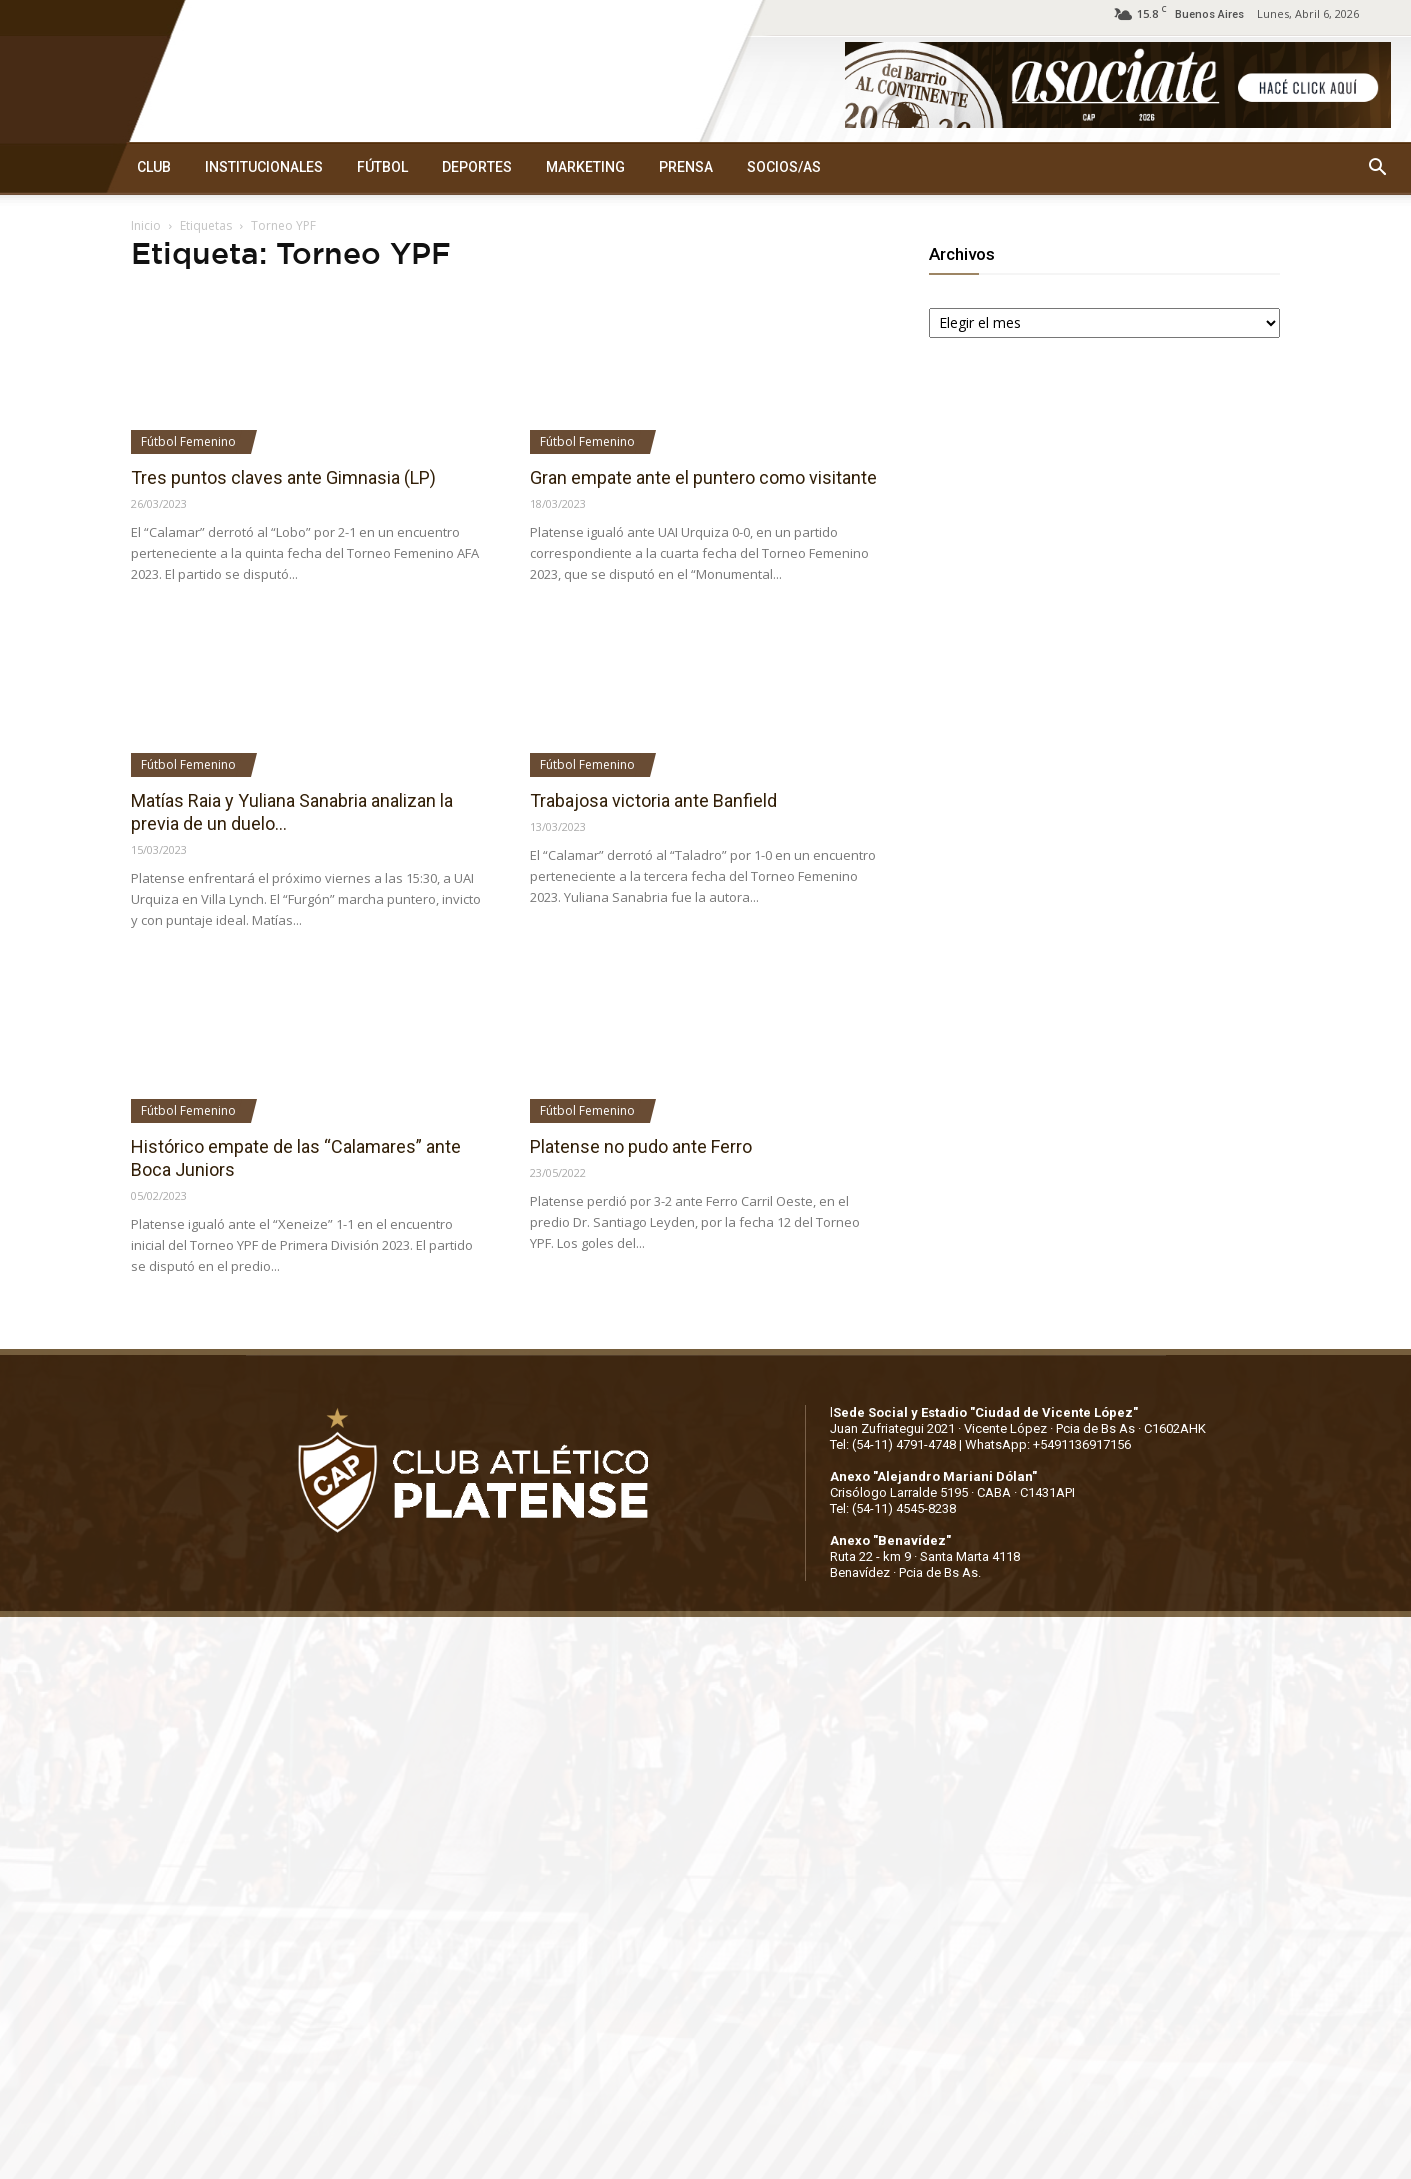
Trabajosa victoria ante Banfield (653, 800)
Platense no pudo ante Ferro (641, 1146)
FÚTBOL (382, 167)
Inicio (146, 225)
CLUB (154, 167)
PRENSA (686, 167)
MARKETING (585, 167)
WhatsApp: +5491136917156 (1048, 1444)
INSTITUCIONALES (264, 167)
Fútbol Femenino (188, 441)
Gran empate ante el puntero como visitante (703, 477)
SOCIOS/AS (784, 167)
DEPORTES (477, 167)
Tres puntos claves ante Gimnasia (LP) (283, 477)
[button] (1377, 168)
